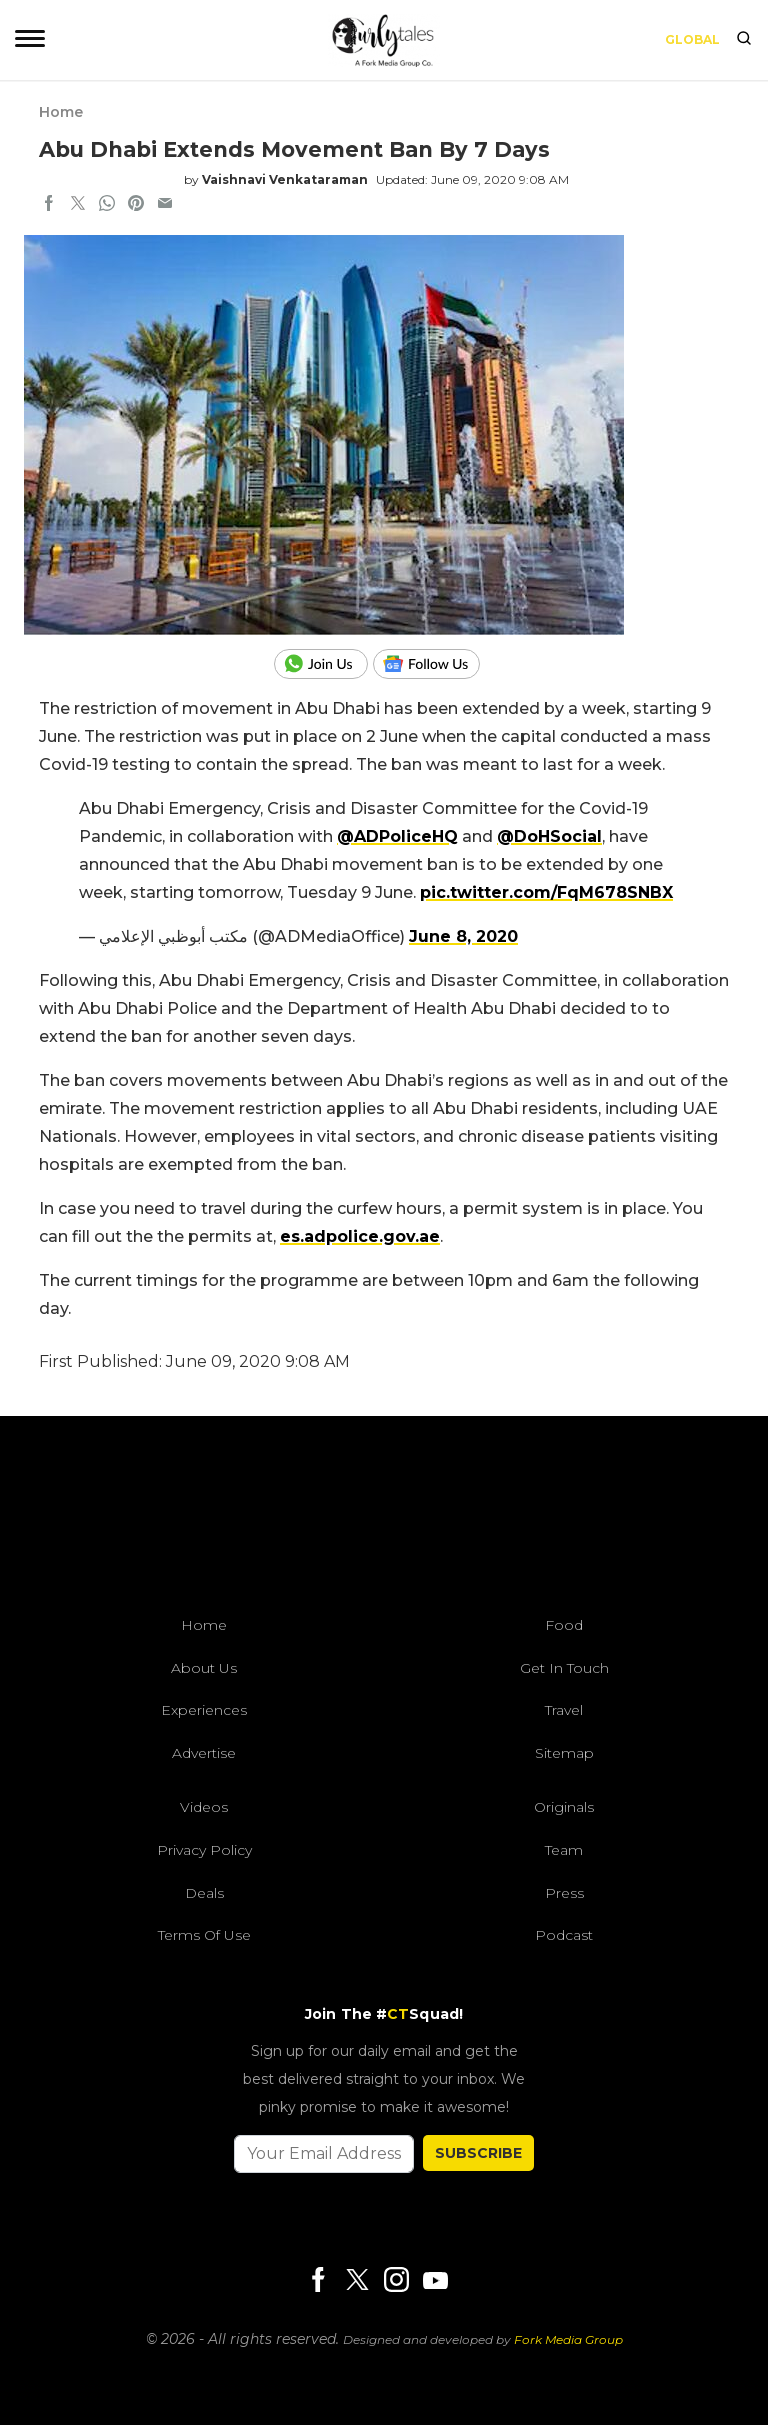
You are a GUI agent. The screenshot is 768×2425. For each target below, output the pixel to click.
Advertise (204, 1753)
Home (61, 112)
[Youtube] (435, 2280)
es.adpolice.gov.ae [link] (360, 1236)
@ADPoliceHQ (397, 836)
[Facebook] (318, 2281)
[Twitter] (357, 2281)
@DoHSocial (549, 836)
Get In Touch (564, 1668)
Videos (204, 1807)
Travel (564, 1710)
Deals (204, 1893)
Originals (564, 1807)
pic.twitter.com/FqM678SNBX (546, 892)
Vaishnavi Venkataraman (285, 179)
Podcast (564, 1935)
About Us (204, 1668)
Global (692, 39)
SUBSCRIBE (478, 2153)
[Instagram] (396, 2281)
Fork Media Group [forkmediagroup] (568, 2339)
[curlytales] (384, 1521)
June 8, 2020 (463, 936)
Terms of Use (204, 1935)
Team (564, 1850)
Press (564, 1893)
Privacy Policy (204, 1850)
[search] (744, 40)
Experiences (204, 1710)
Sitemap (564, 1753)
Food (564, 1625)
